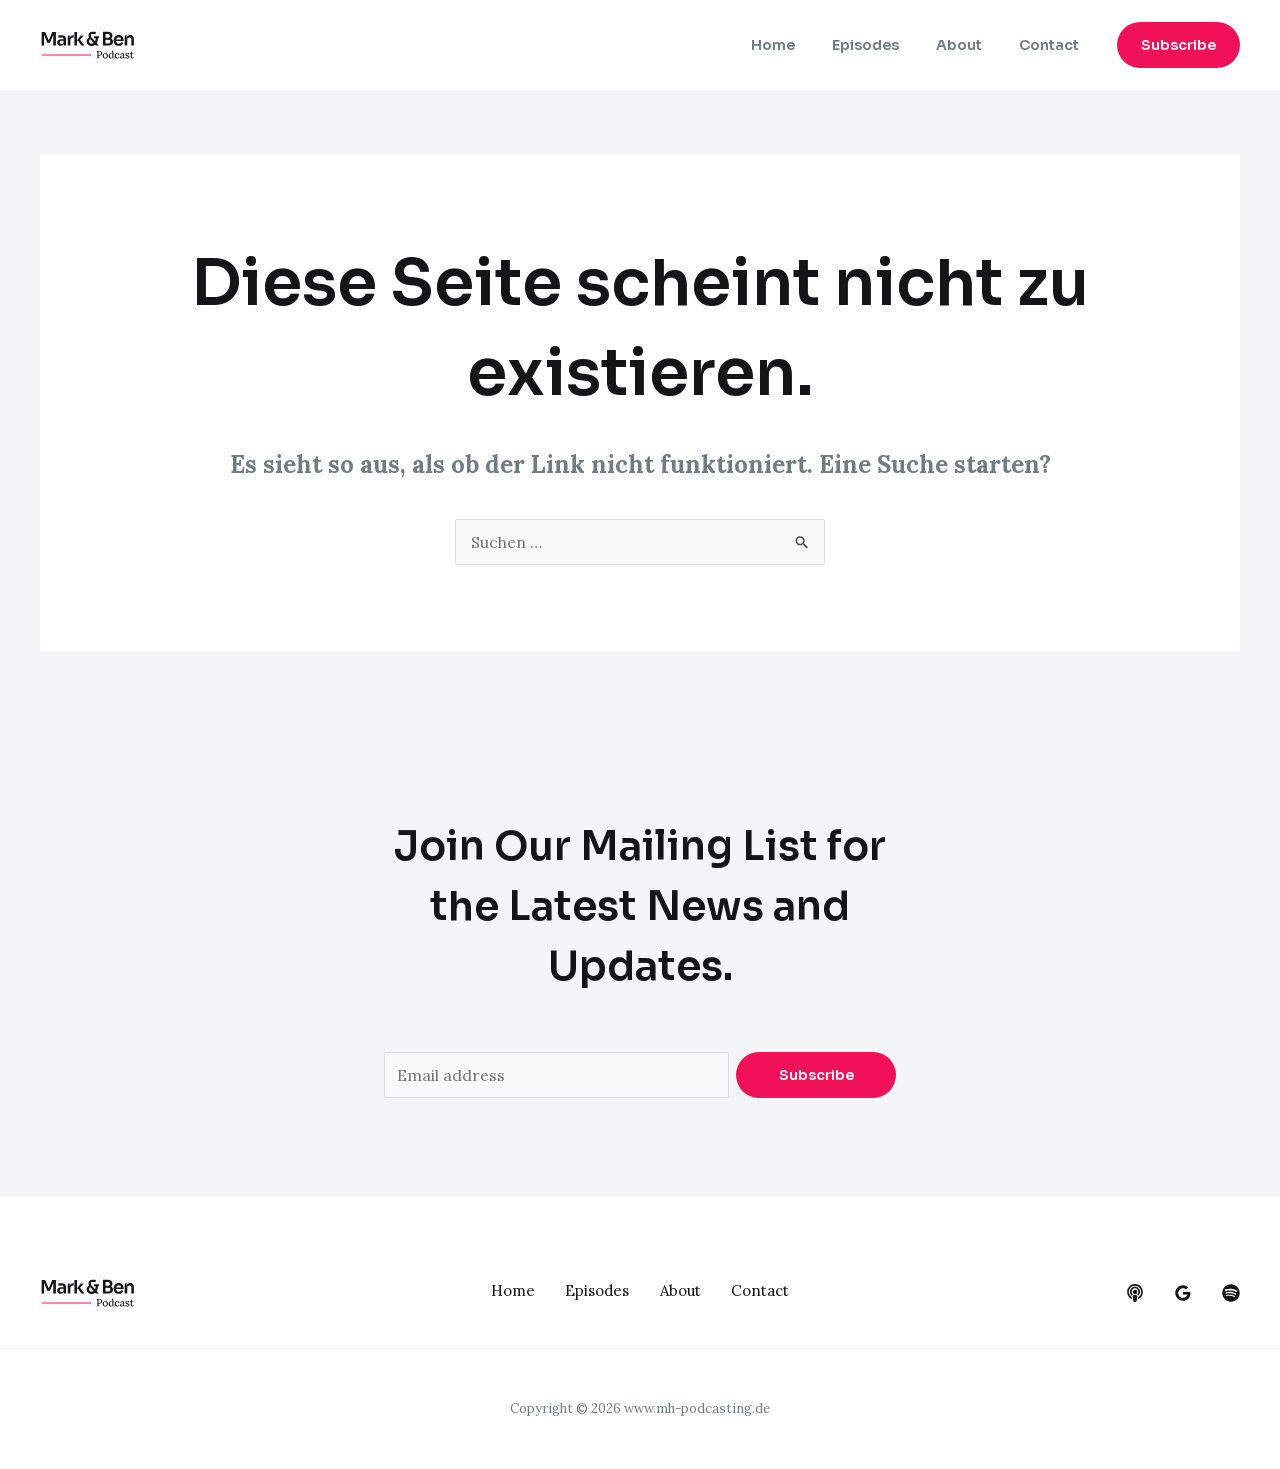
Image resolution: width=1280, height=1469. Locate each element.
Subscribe (816, 1075)
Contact (1053, 45)
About (972, 45)
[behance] (1135, 1293)
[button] (1178, 45)
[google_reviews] (1183, 1293)
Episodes (887, 45)
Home (804, 45)
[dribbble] (1231, 1293)
